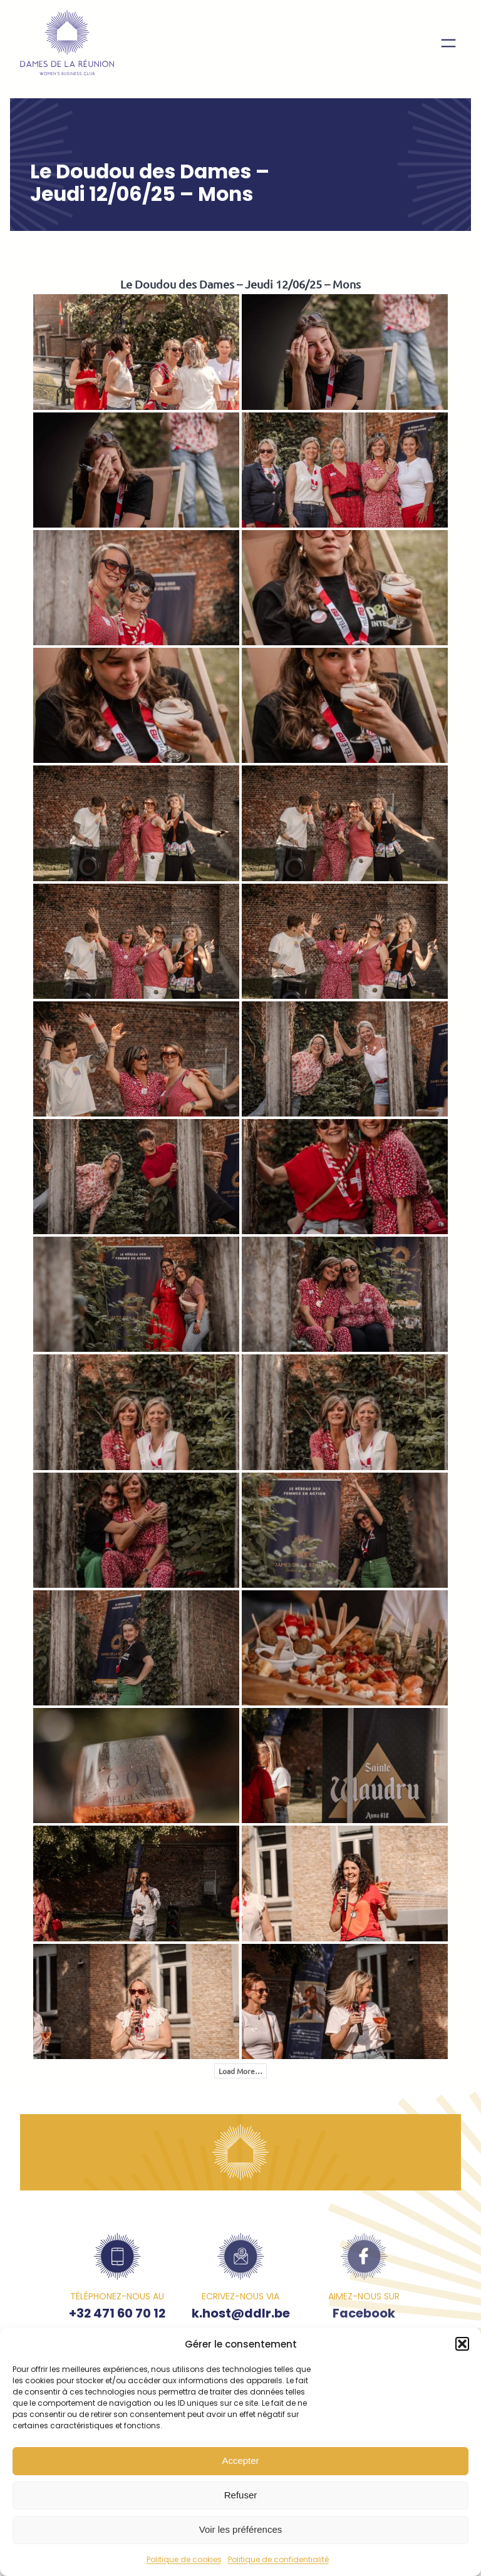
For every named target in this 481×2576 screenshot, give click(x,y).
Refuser (240, 2495)
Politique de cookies (184, 2559)
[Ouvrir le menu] (448, 43)
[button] (462, 2344)
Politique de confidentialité (278, 2559)
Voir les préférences (240, 2529)
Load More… (240, 2071)
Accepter (240, 2460)
